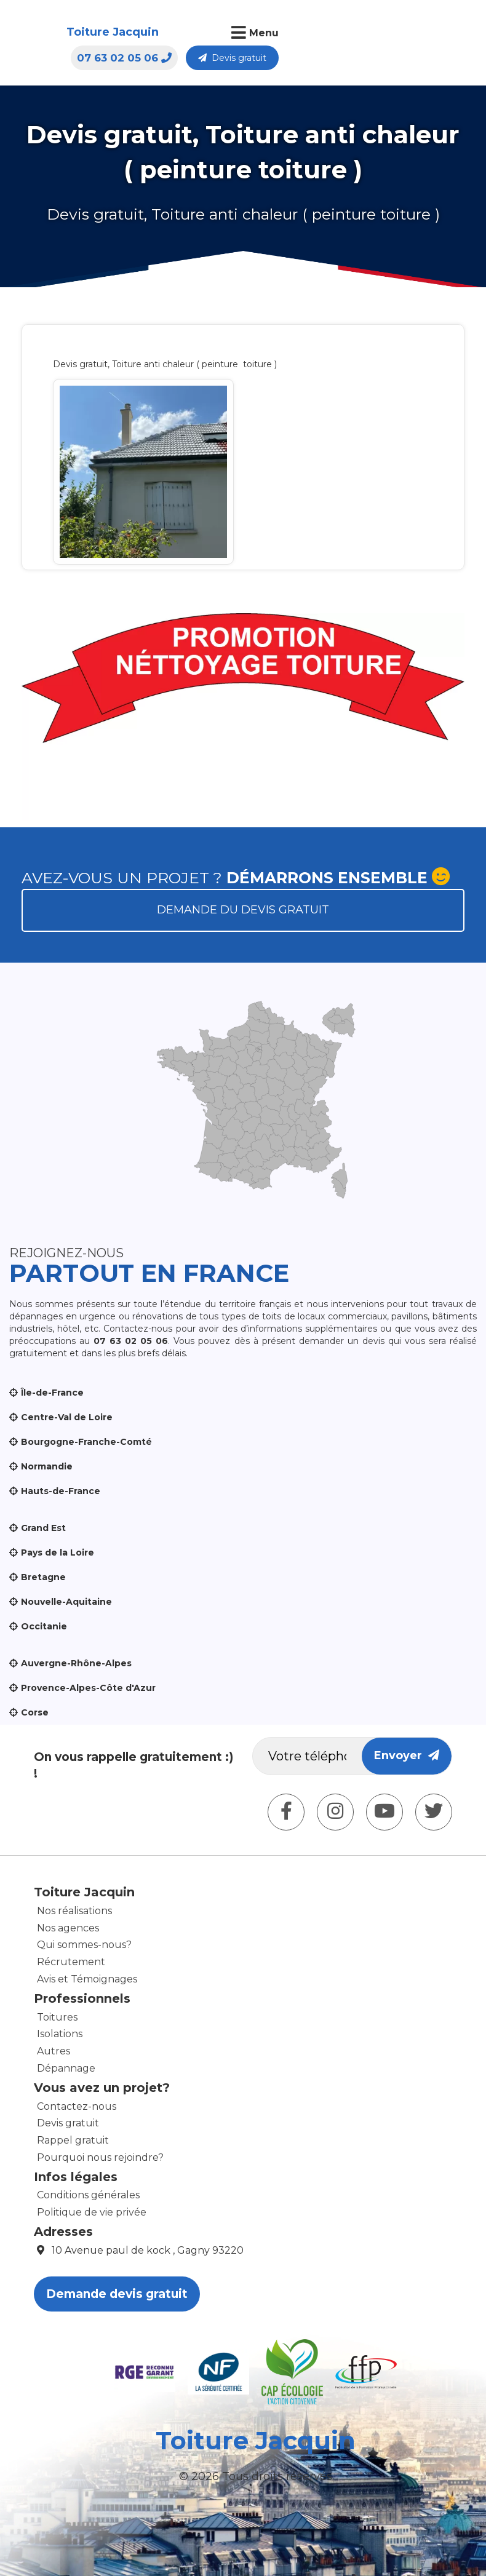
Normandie (47, 1466)
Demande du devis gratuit (243, 909)
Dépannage (66, 2068)
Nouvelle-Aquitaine (66, 1601)
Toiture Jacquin (64, 40)
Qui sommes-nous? (84, 1944)
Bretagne (43, 1577)
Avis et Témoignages (87, 1979)
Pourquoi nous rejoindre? (100, 2157)
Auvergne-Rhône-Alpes (76, 1663)
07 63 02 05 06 (313, 34)
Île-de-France (52, 1392)
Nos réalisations (74, 1911)
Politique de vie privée (91, 2212)
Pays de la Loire (57, 1552)
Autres (53, 2051)
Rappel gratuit (73, 2140)
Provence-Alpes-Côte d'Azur (88, 1687)
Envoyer (406, 1755)
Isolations (59, 2034)
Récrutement (71, 1962)
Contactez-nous (76, 2106)
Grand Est (43, 1527)
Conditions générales (88, 2195)
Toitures (57, 2017)
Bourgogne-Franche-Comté (86, 1441)
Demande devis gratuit (117, 2294)
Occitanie (44, 1626)
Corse (35, 1712)
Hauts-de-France (60, 1491)
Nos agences (68, 1928)
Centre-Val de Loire (67, 1417)
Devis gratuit (421, 33)
